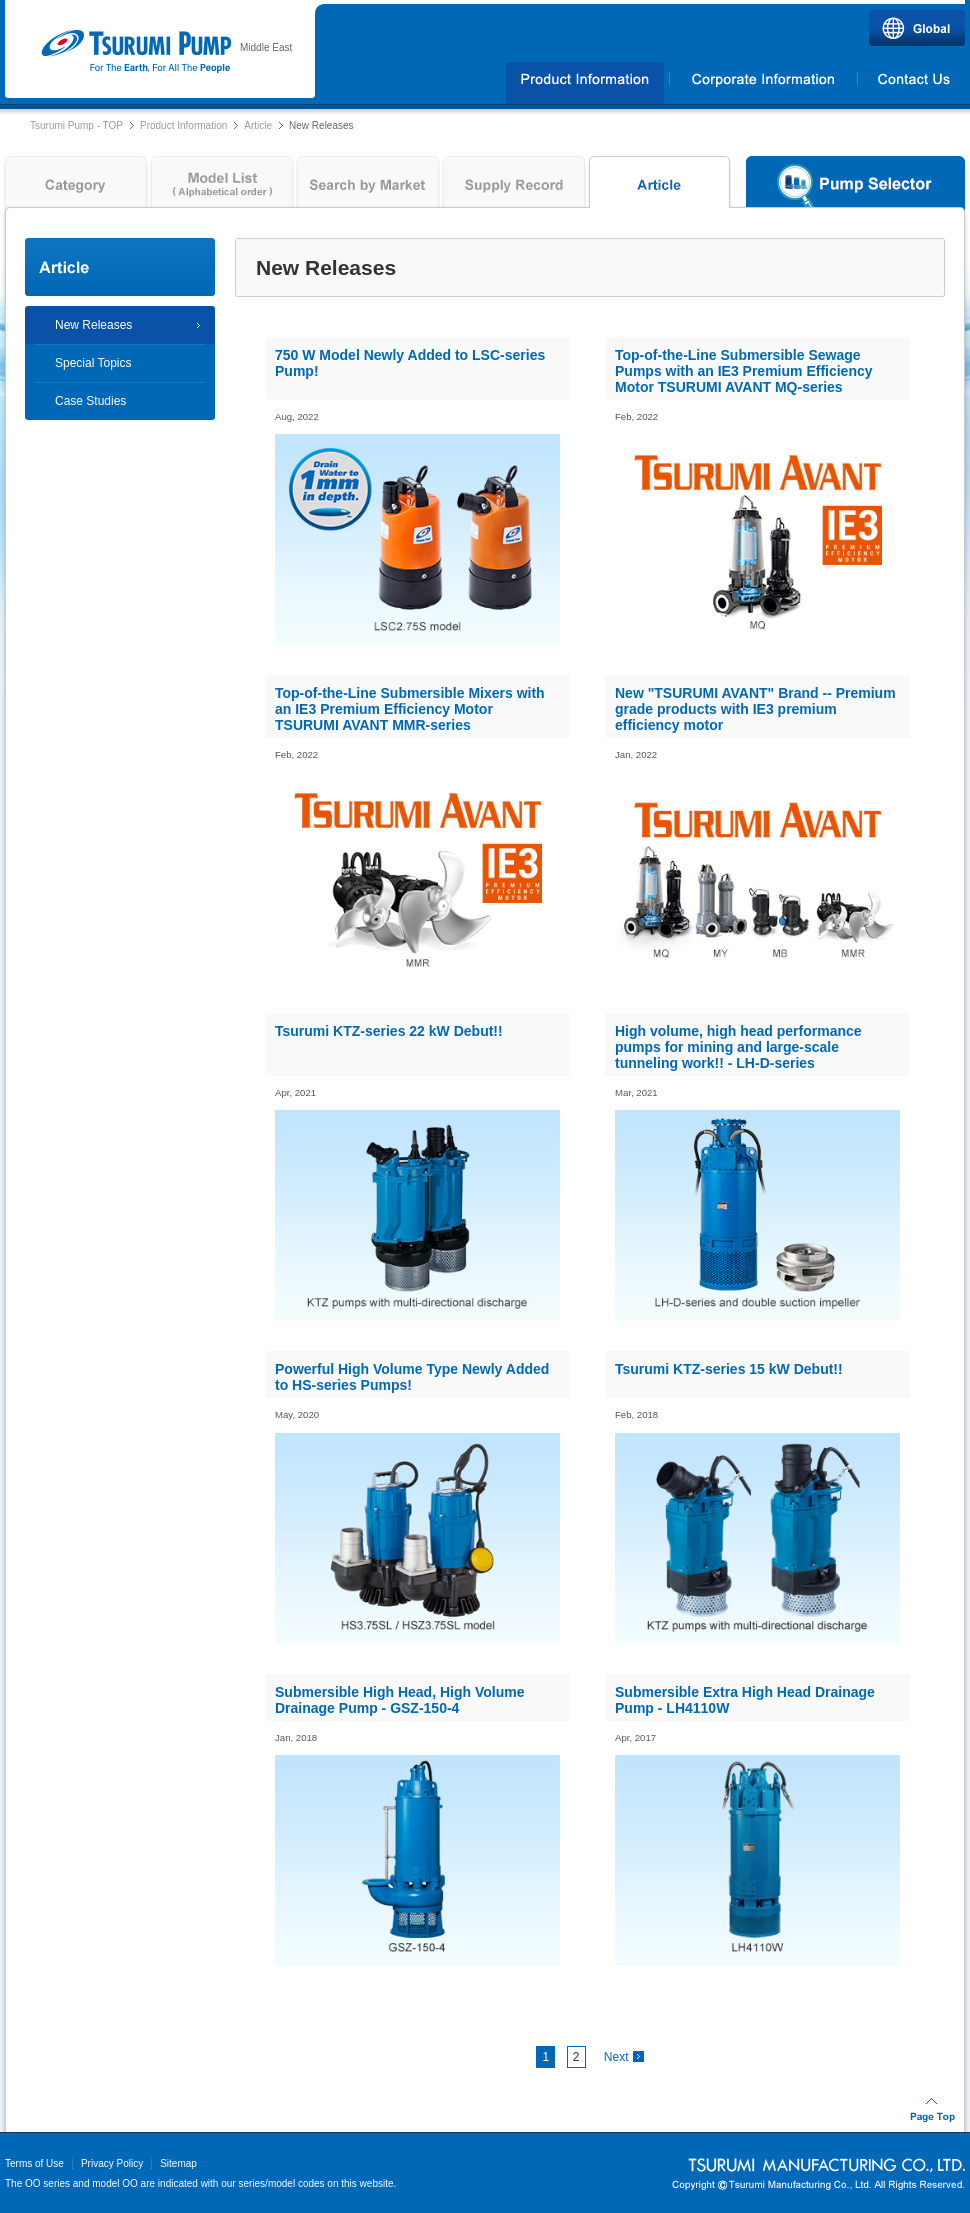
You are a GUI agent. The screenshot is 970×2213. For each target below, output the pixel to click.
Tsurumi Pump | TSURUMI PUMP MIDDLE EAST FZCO (135, 52)
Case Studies (90, 401)
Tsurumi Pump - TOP (76, 125)
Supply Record (514, 187)
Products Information (585, 83)
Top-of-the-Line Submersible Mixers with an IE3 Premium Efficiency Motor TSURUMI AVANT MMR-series (410, 709)
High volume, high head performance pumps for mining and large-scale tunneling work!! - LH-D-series (738, 1047)
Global (917, 28)
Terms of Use (34, 2163)
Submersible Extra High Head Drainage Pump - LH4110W (745, 1700)
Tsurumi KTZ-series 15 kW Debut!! (729, 1369)
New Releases (93, 325)
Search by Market (368, 187)
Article (258, 125)
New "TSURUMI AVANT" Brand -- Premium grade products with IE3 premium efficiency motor (755, 709)
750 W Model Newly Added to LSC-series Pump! (410, 363)
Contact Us (912, 83)
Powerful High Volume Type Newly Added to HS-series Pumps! (412, 1377)
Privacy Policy (112, 2163)
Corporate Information (763, 83)
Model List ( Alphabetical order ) (222, 187)
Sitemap (178, 2163)
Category (73, 187)
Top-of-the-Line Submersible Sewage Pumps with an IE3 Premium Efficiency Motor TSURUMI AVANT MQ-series (744, 371)
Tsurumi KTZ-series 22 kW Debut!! (389, 1031)
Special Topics (93, 363)
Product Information (183, 125)
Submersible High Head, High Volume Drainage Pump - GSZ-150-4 (399, 1700)
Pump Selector (855, 187)
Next (616, 2057)
